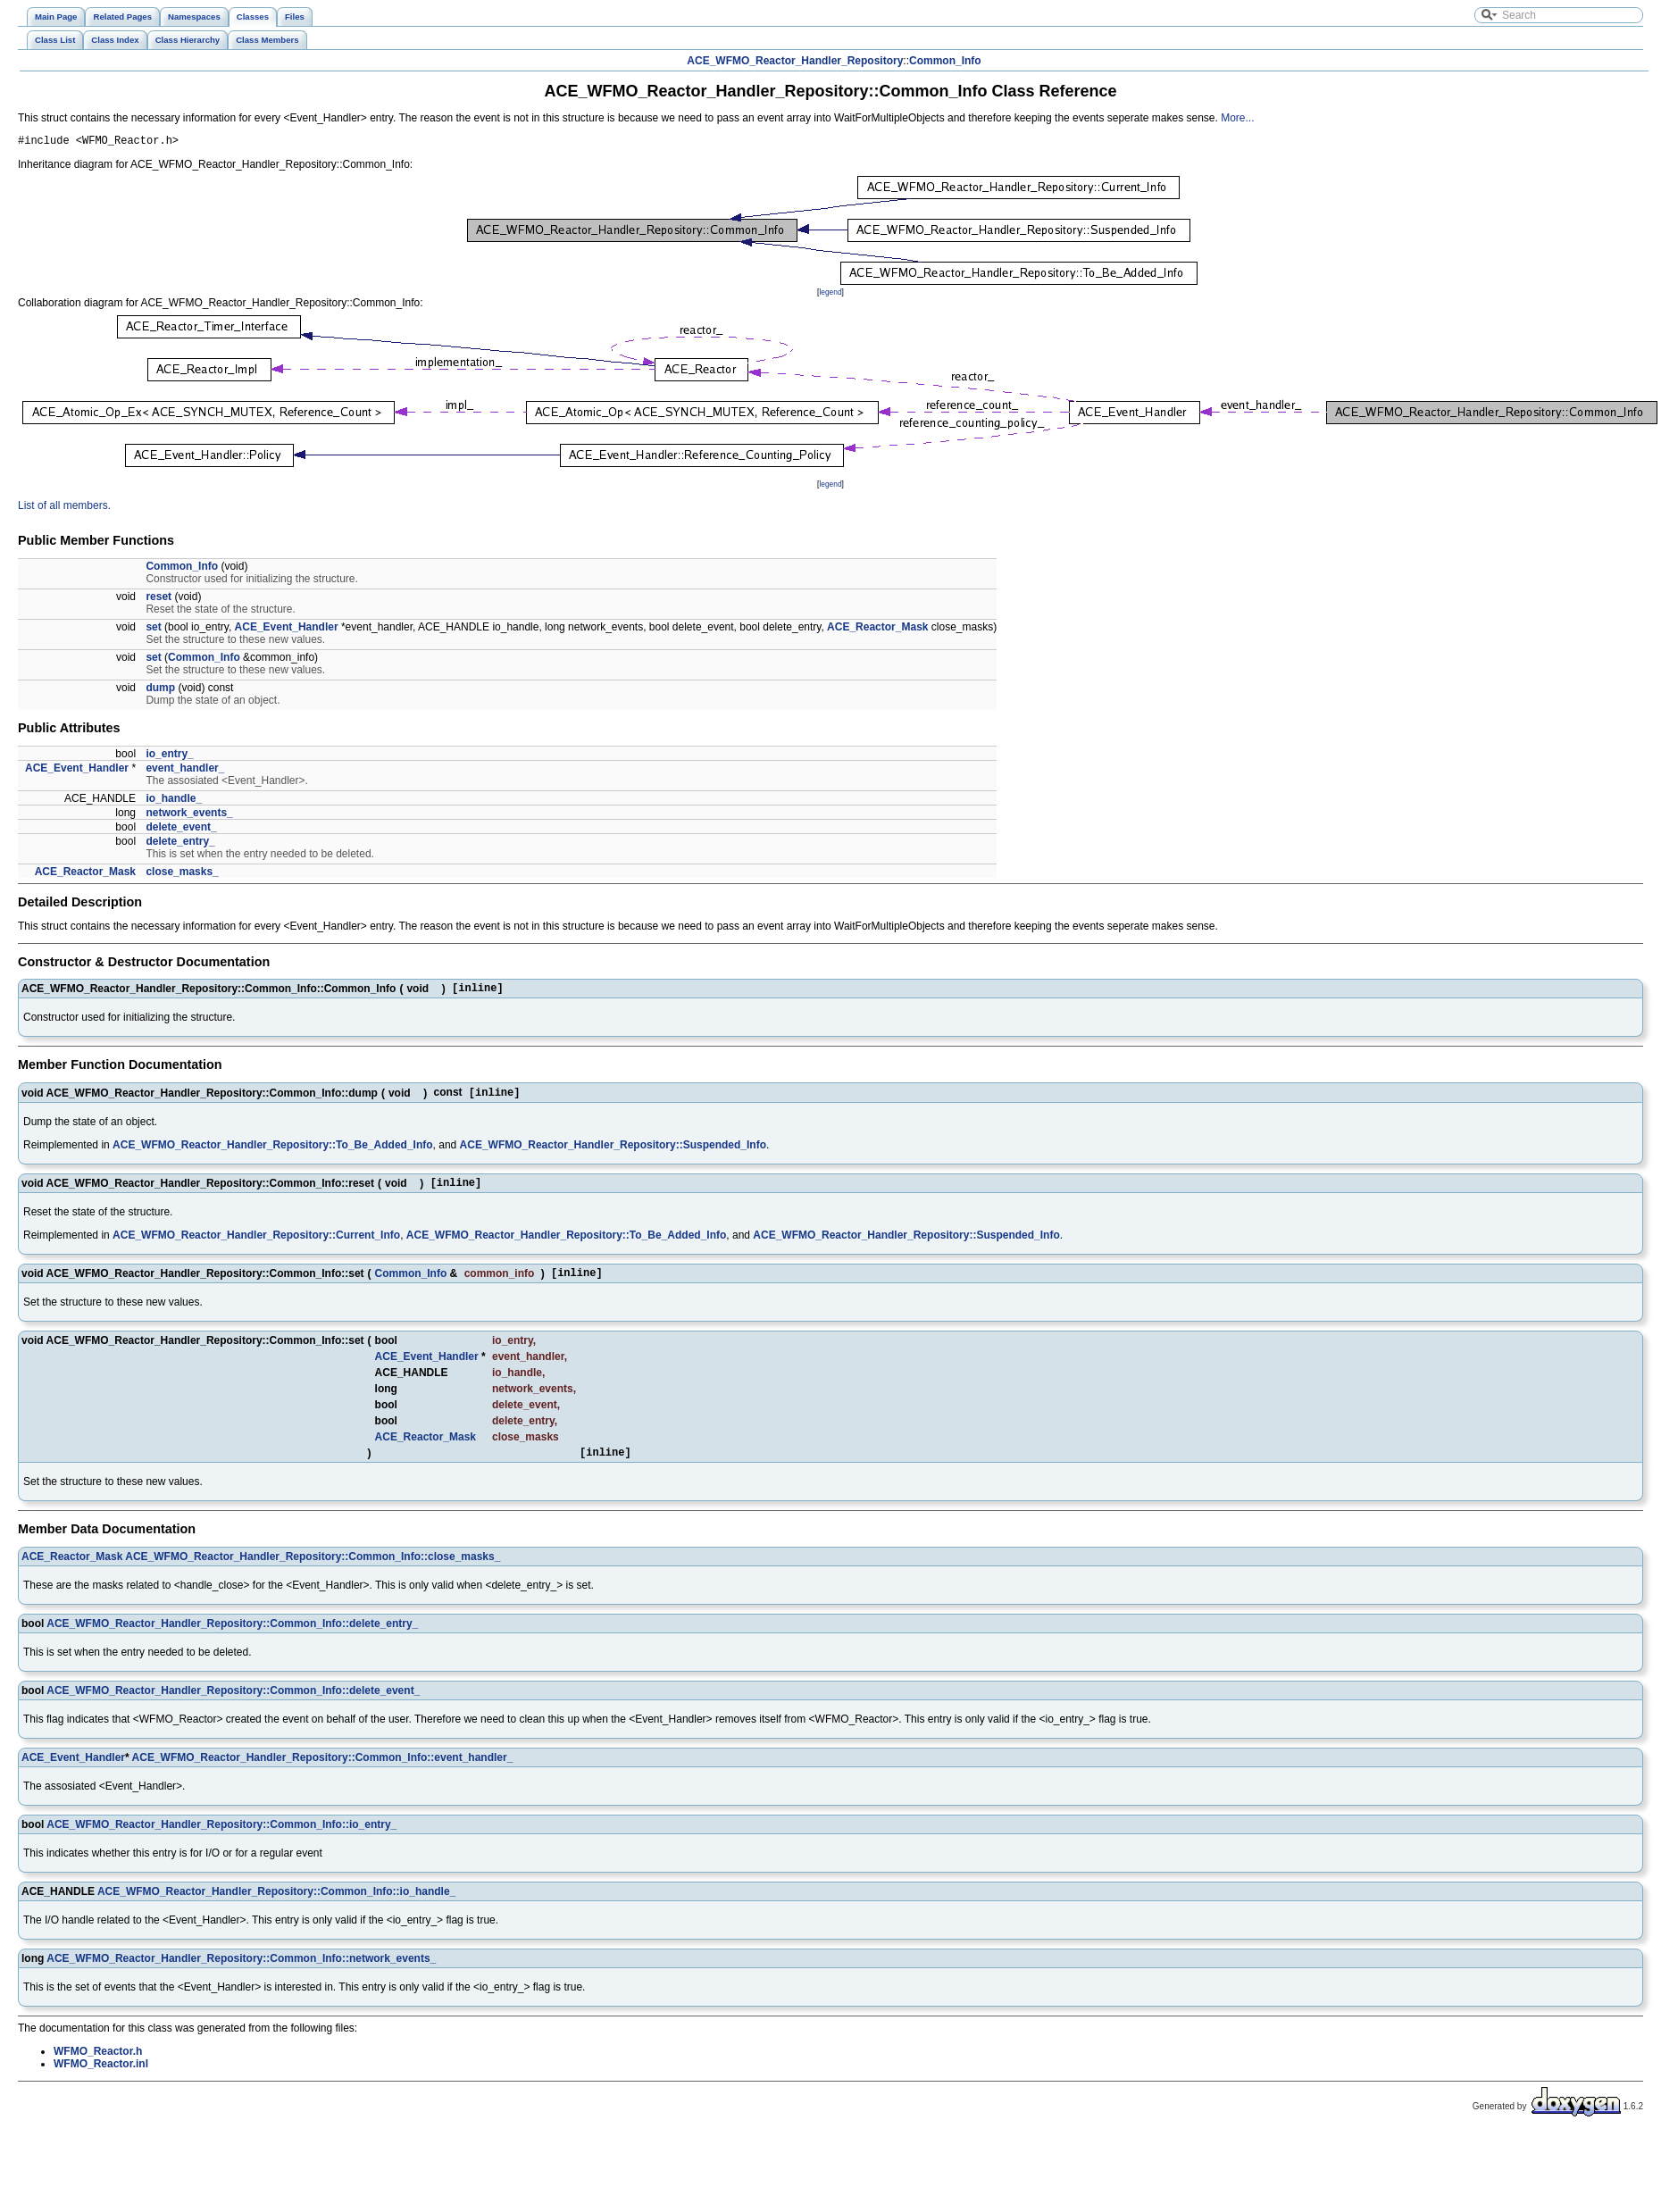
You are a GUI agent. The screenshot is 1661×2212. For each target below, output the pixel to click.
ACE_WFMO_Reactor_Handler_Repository (795, 60)
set (153, 629)
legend (830, 294)
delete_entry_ (180, 844)
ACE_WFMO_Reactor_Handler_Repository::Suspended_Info (613, 1152)
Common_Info (945, 60)
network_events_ (189, 815)
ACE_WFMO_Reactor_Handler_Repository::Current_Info (256, 1245)
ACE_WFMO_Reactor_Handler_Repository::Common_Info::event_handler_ (322, 1772)
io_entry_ (169, 756)
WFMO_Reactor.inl (101, 2079)
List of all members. (64, 508)
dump (160, 690)
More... (1237, 118)
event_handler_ (185, 770)
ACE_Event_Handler (286, 629)
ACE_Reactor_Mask (877, 629)
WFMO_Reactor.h (98, 2066)
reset (158, 599)
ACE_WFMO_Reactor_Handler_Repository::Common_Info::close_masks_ (312, 1571)
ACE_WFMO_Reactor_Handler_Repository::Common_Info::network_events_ (241, 1973)
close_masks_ (182, 874)
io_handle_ (174, 801)
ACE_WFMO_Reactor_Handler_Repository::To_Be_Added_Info (273, 1152)
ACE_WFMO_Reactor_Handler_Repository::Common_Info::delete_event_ (233, 1705)
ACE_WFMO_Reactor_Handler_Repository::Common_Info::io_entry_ (221, 1839)
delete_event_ (181, 829)
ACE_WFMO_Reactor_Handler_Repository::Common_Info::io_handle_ (276, 1906)
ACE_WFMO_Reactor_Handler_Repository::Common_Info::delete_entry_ (232, 1638)
